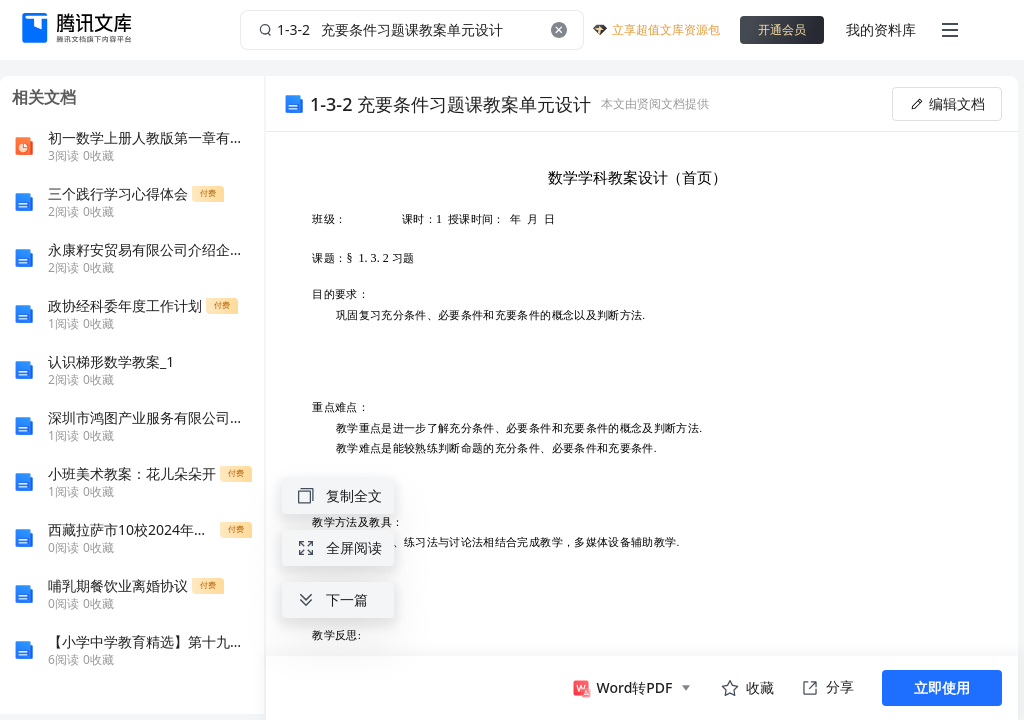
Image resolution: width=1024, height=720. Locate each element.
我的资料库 (881, 29)
